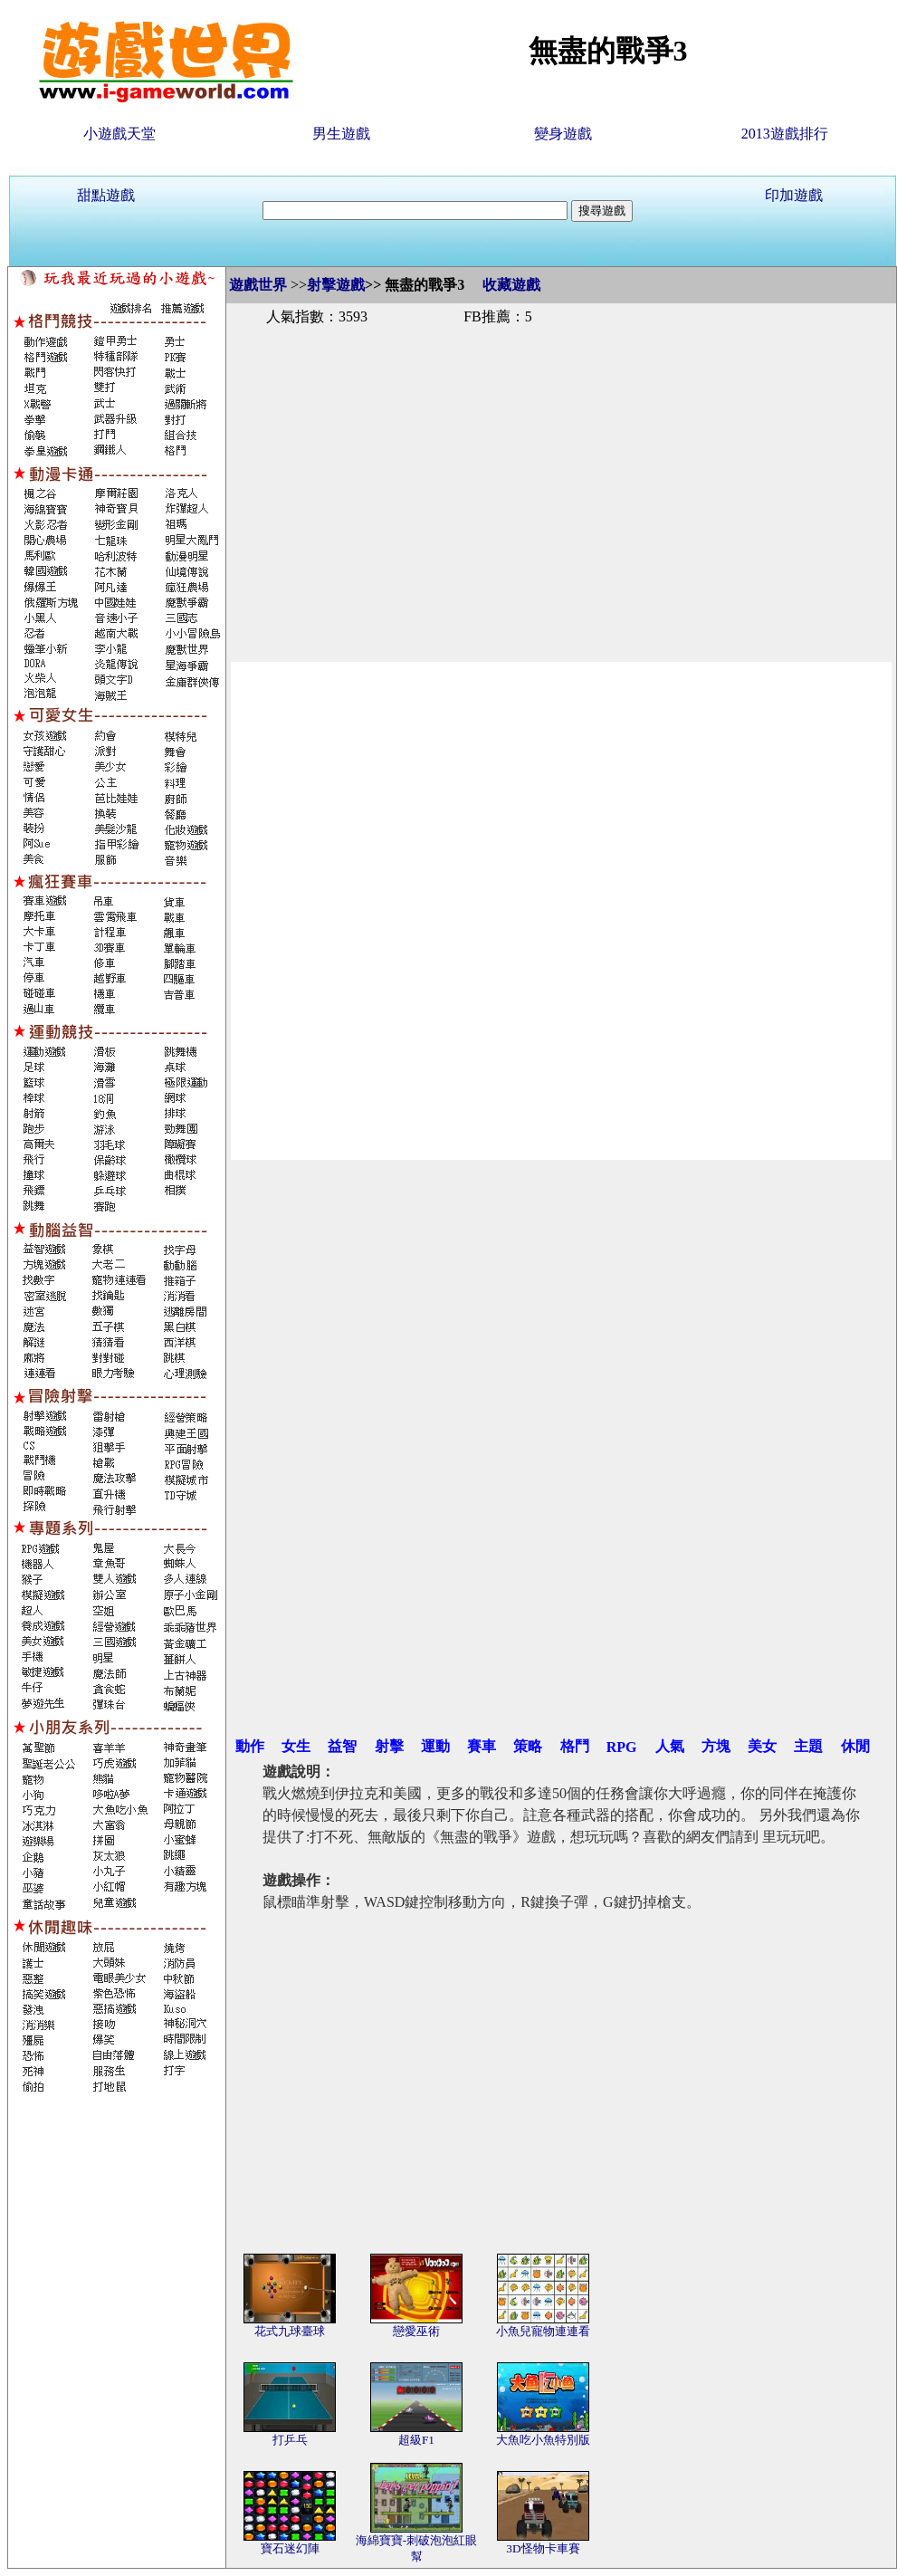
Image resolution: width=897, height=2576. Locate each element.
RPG (621, 1747)
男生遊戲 (341, 133)
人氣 (669, 1746)
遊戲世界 (258, 284)
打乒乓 (290, 2440)
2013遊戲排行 (784, 133)
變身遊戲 (563, 133)
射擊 (389, 1746)
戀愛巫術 (416, 2331)
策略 (527, 1746)
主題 (808, 1746)
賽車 (481, 1746)
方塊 (715, 1746)
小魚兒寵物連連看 (543, 2331)
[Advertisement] (561, 473)
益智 (342, 1746)
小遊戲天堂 (119, 133)
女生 (296, 1746)
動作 (249, 1746)
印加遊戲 (794, 195)
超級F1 (416, 2440)
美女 (762, 1746)
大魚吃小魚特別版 (543, 2440)
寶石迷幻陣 (290, 2548)
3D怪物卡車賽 (542, 2548)
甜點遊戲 (106, 195)
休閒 (855, 1746)
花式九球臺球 (289, 2331)
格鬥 (574, 1746)
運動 (435, 1746)
